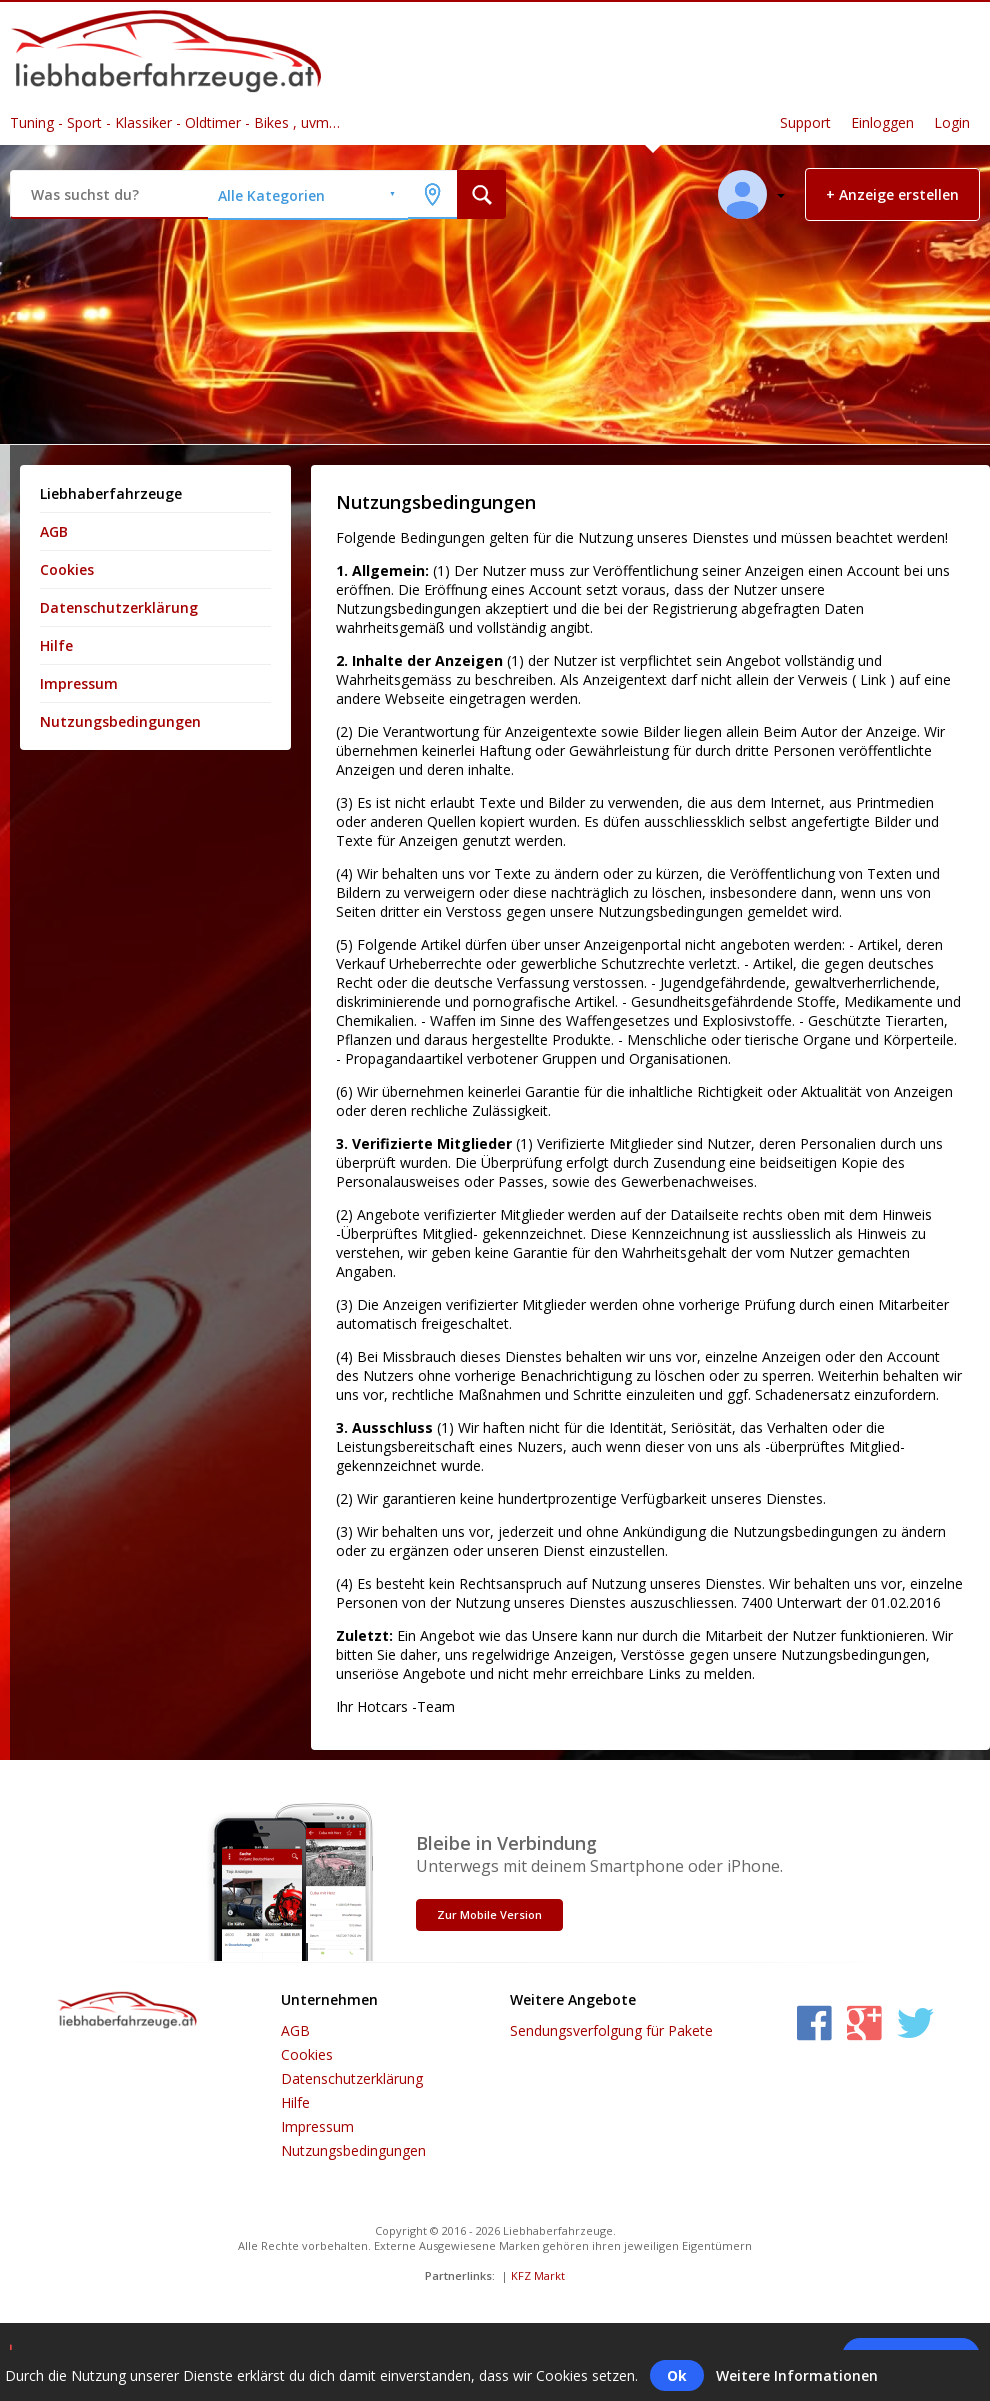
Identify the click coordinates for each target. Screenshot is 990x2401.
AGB (54, 531)
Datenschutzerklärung (119, 607)
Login (952, 122)
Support (805, 122)
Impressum (79, 683)
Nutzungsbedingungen (120, 721)
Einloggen (882, 122)
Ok (677, 2375)
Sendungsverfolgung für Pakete (611, 2030)
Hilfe (56, 645)
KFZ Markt (538, 2275)
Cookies (67, 569)
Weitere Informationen (797, 2375)
